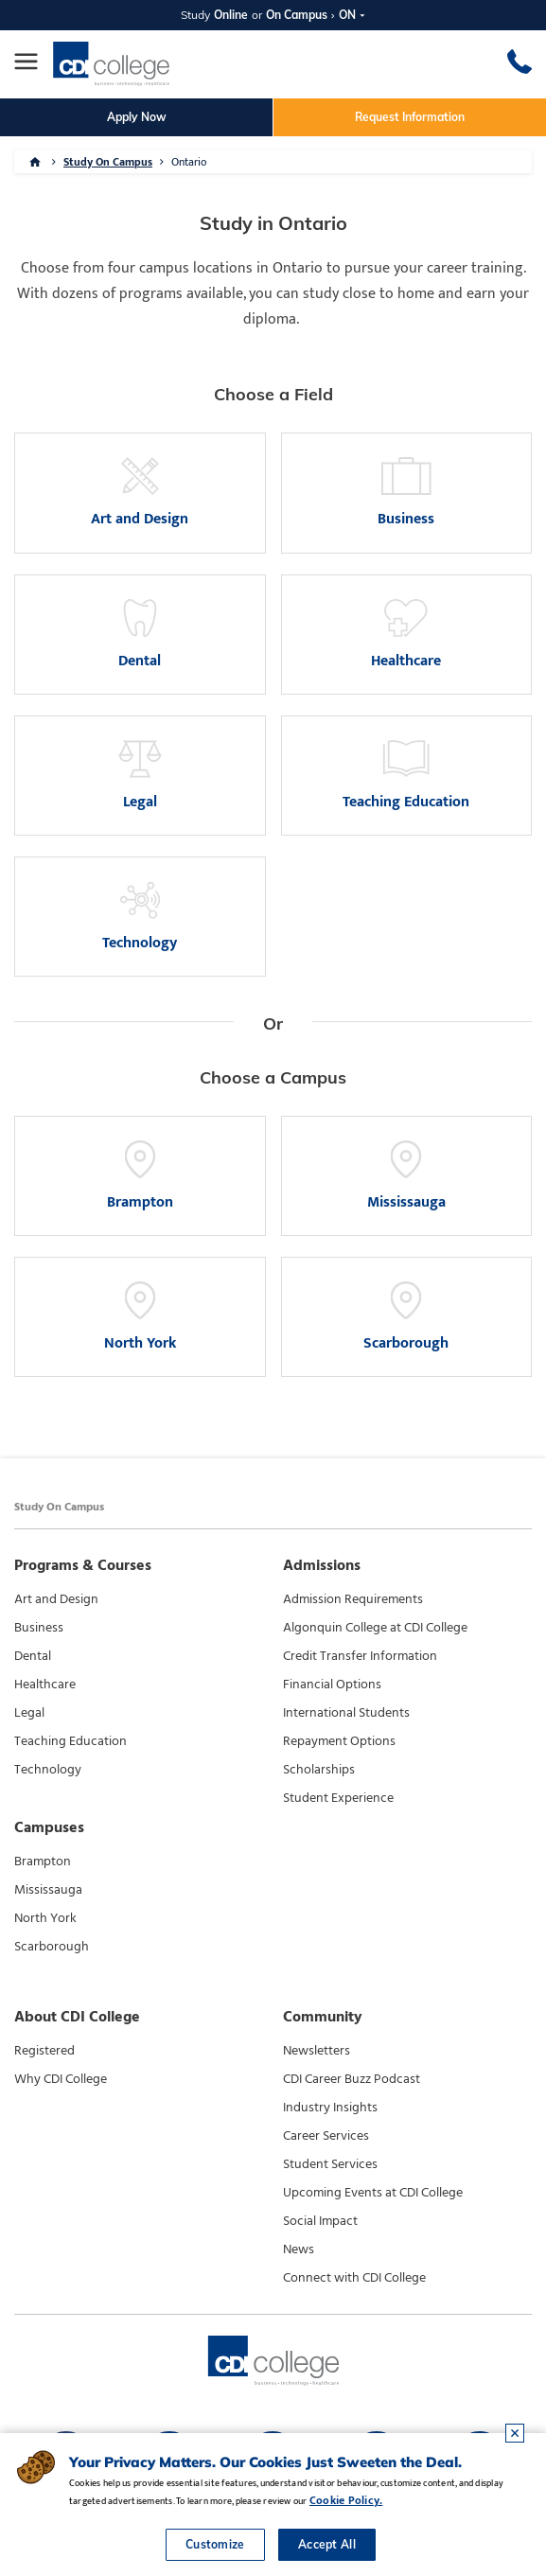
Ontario (188, 161)
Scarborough (51, 1946)
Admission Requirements (353, 1599)
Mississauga (48, 1889)
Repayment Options (339, 1741)
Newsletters (316, 2050)
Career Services (326, 2135)
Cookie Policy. (345, 2500)
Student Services (330, 2164)
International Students (346, 1712)
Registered (44, 2050)
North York (45, 1918)
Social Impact (320, 2221)
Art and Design (56, 1599)
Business (38, 1627)
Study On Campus (107, 161)
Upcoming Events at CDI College (373, 2192)
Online (231, 15)
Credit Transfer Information (360, 1656)
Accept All (327, 2544)
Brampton (42, 1861)
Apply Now (137, 117)
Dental (32, 1656)
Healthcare (45, 1684)
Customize (215, 2544)
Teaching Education (70, 1741)
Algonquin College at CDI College (375, 1627)
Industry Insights (330, 2107)
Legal (29, 1712)
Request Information (410, 117)
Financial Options (332, 1684)
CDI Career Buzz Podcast (351, 2079)
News (298, 2249)
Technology (47, 1769)
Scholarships (319, 1769)
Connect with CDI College (354, 2277)
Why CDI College (60, 2079)
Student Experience (338, 1798)
